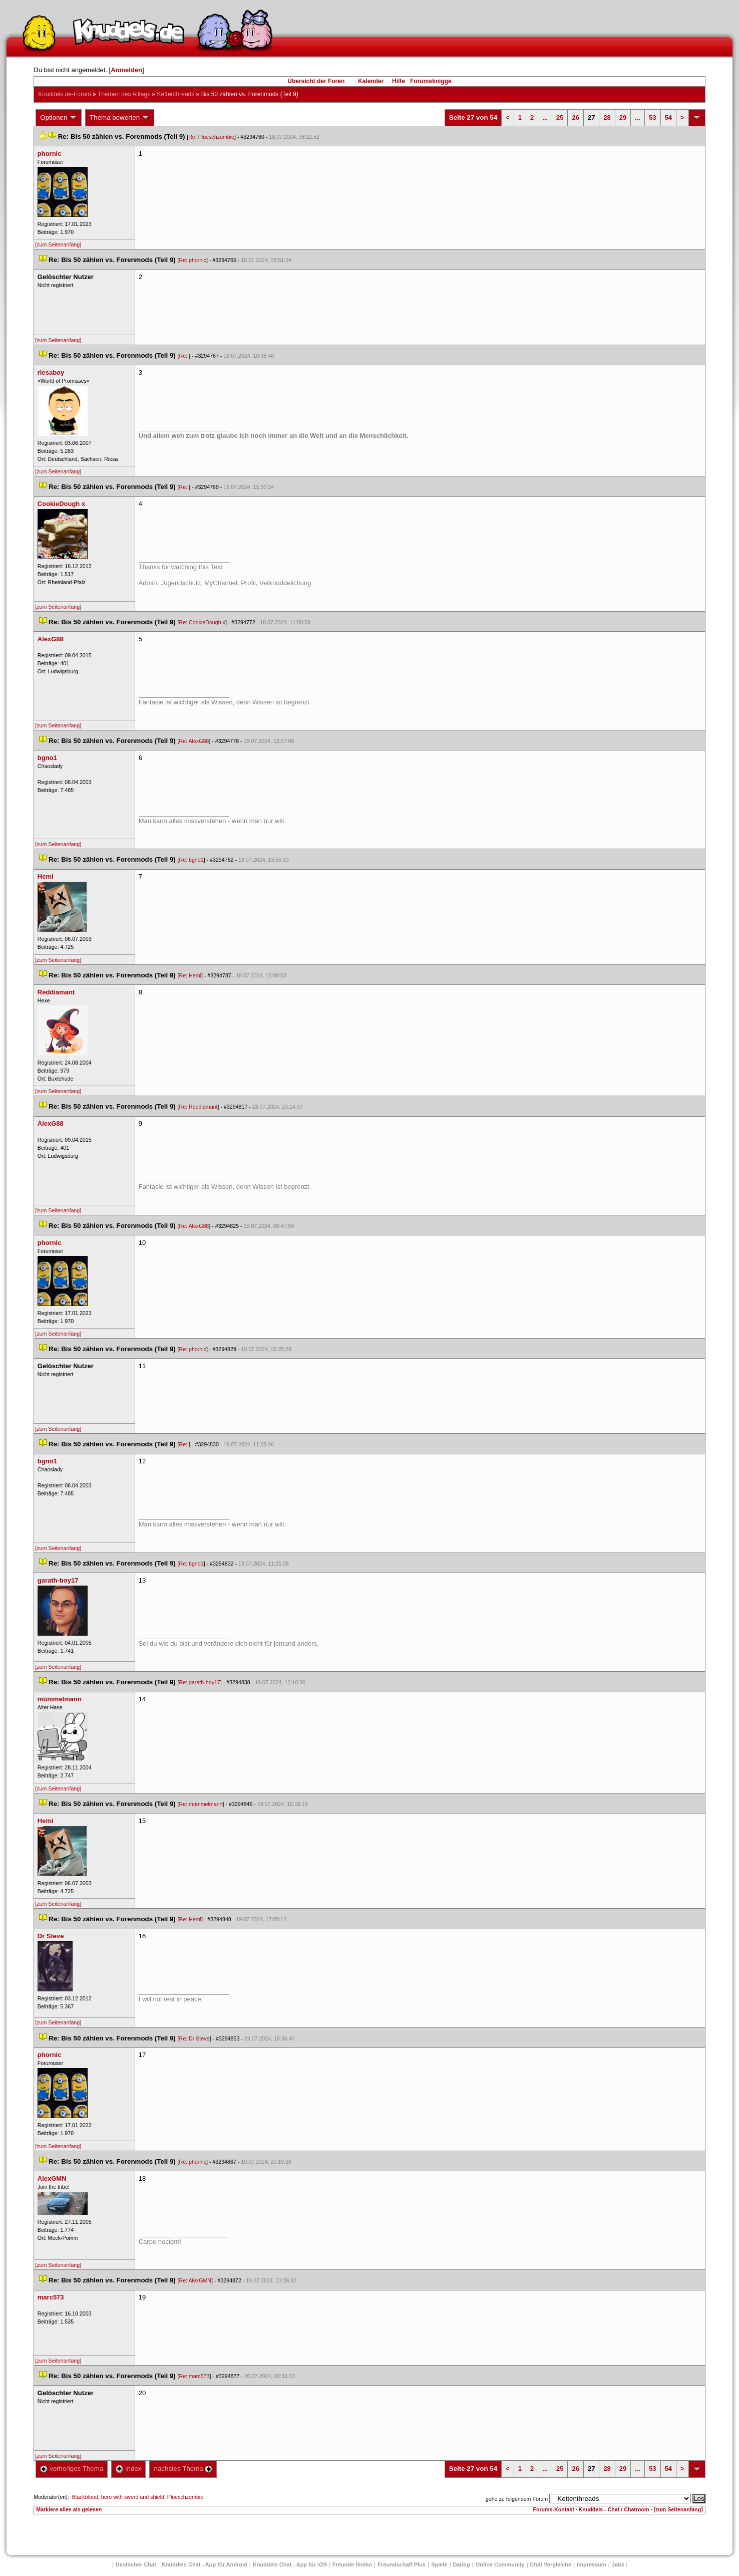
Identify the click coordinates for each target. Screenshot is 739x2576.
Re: (184, 356)
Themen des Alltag (124, 94)
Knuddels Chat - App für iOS (290, 2564)
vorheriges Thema (71, 2468)
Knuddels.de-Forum (64, 94)
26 (575, 117)
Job (618, 2564)
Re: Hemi (190, 975)
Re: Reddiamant (198, 1107)
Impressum (591, 2564)
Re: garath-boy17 (199, 1682)
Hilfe (398, 81)
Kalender (371, 81)
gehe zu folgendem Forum (517, 2499)
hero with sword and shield (132, 2497)
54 (668, 117)
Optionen (58, 118)
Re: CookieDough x (202, 622)
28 (606, 117)
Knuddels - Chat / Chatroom (614, 2509)
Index (128, 2468)
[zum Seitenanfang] (58, 244)
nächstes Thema (183, 2468)
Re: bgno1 (191, 860)
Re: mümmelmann (200, 1804)
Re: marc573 (194, 2376)
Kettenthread (176, 94)
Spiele (439, 2564)
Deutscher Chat (136, 2564)
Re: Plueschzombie (211, 137)
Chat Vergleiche (551, 2564)
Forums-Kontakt (553, 2509)
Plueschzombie (185, 2497)
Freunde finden (352, 2564)
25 (559, 117)
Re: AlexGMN (195, 2280)
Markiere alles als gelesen (69, 2509)
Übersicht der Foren (315, 81)
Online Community (500, 2564)
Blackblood (85, 2497)
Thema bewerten (120, 118)
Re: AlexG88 (194, 741)
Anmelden (126, 70)
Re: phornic (192, 260)
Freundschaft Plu (402, 2564)
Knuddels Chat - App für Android (204, 2564)
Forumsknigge (431, 81)
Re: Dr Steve (194, 2038)
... (545, 117)
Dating (461, 2564)
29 (622, 117)
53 (652, 117)
